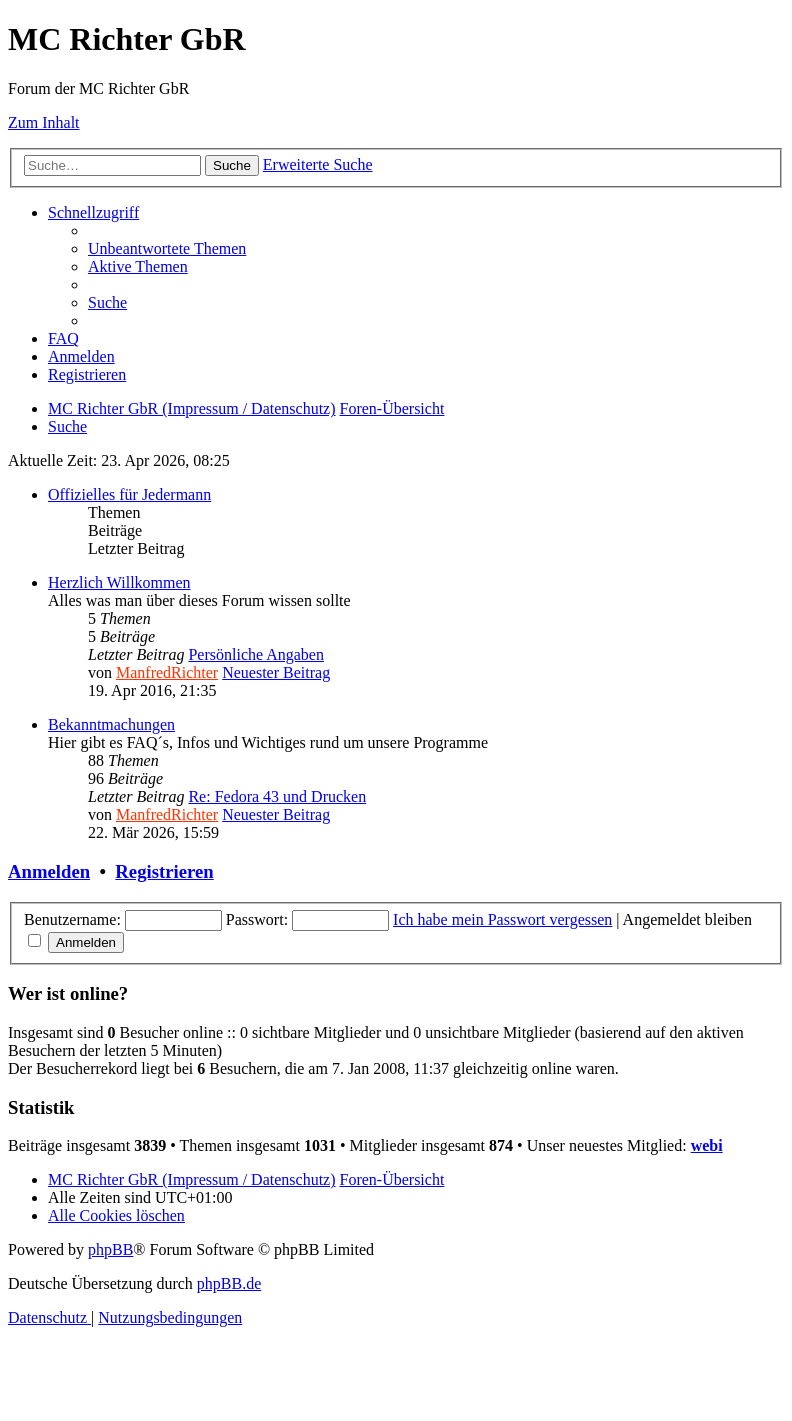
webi (707, 1145)
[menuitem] (167, 248)
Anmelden (49, 871)
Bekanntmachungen (111, 724)
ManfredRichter (167, 672)
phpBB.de (229, 1283)
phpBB (110, 1249)
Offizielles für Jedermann (129, 494)
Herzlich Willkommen (119, 582)
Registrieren (164, 871)
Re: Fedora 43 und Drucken (277, 796)
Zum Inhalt (44, 122)
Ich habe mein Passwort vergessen (502, 919)
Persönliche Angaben (256, 654)
